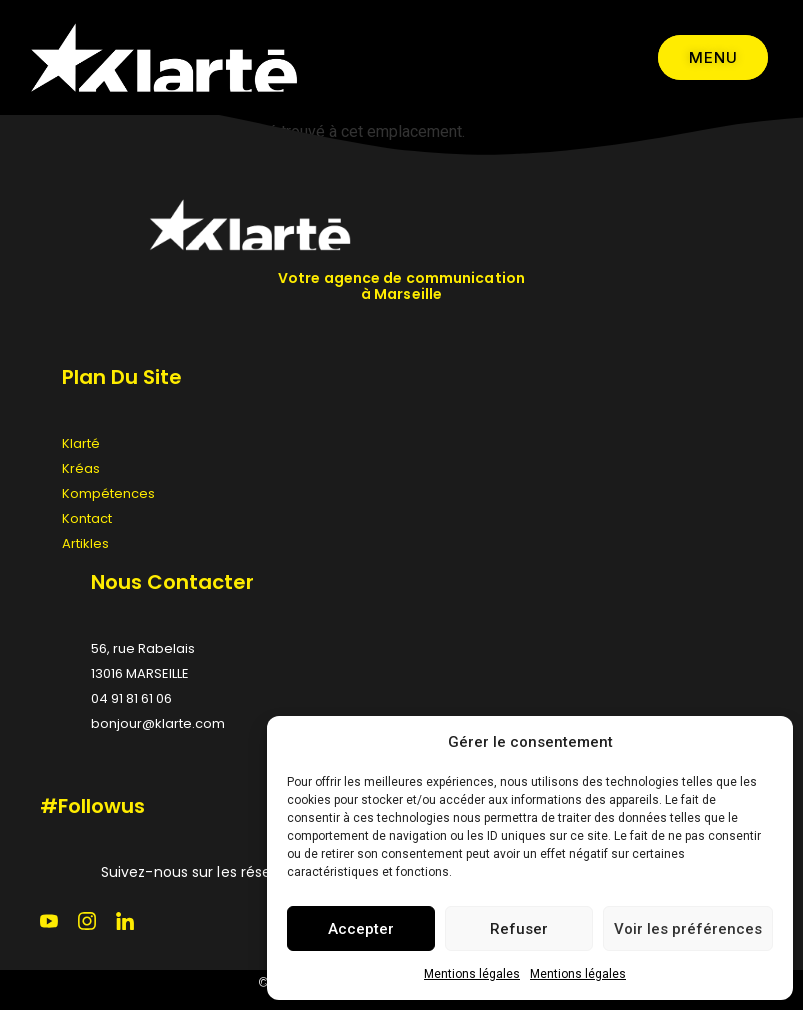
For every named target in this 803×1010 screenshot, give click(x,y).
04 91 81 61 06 (131, 698)
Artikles (85, 543)
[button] (763, 742)
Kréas (81, 468)
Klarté (81, 443)
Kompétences (108, 493)
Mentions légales (472, 974)
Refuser (519, 929)
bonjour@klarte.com (158, 723)
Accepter (361, 929)
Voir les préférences (688, 929)
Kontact (87, 518)
